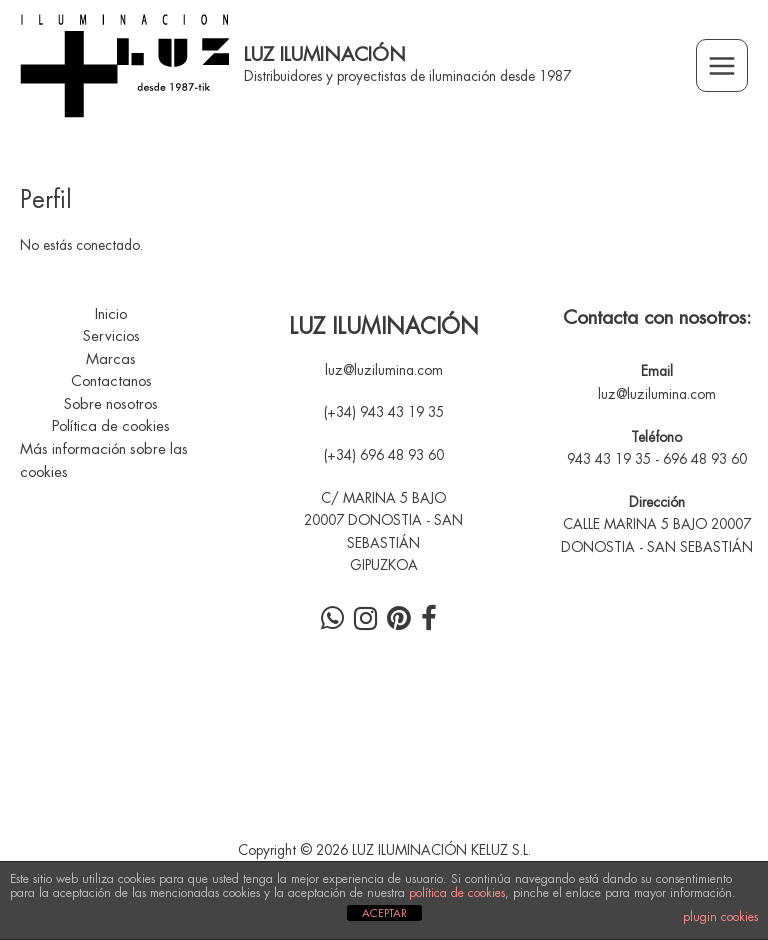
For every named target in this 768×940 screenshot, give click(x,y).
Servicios (111, 336)
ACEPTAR (384, 913)
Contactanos (111, 381)
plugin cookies (720, 917)
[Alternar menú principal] (722, 65)
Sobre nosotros (111, 404)
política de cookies (457, 893)
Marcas (111, 359)
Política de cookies (111, 426)
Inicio (111, 314)
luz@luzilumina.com (384, 370)
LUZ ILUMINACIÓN (325, 54)
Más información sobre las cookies (104, 461)
